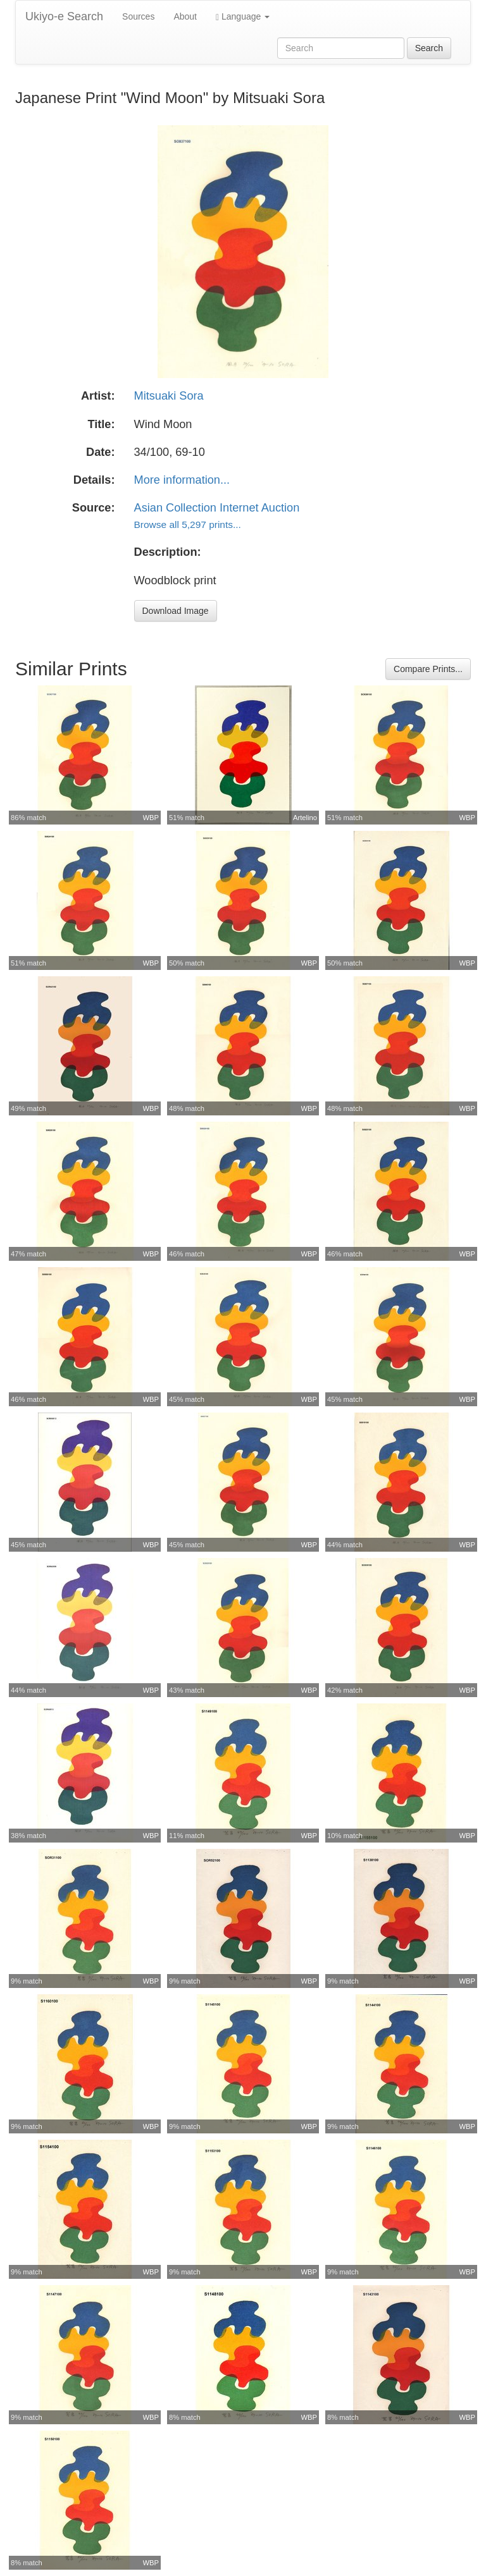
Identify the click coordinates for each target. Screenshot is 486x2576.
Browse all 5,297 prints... (187, 524)
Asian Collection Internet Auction (217, 507)
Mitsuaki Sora (169, 395)
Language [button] (243, 16)
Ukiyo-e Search (64, 16)
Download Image (175, 611)
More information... (182, 480)
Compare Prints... (428, 669)
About (185, 16)
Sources (138, 16)
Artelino (305, 817)
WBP (151, 817)
